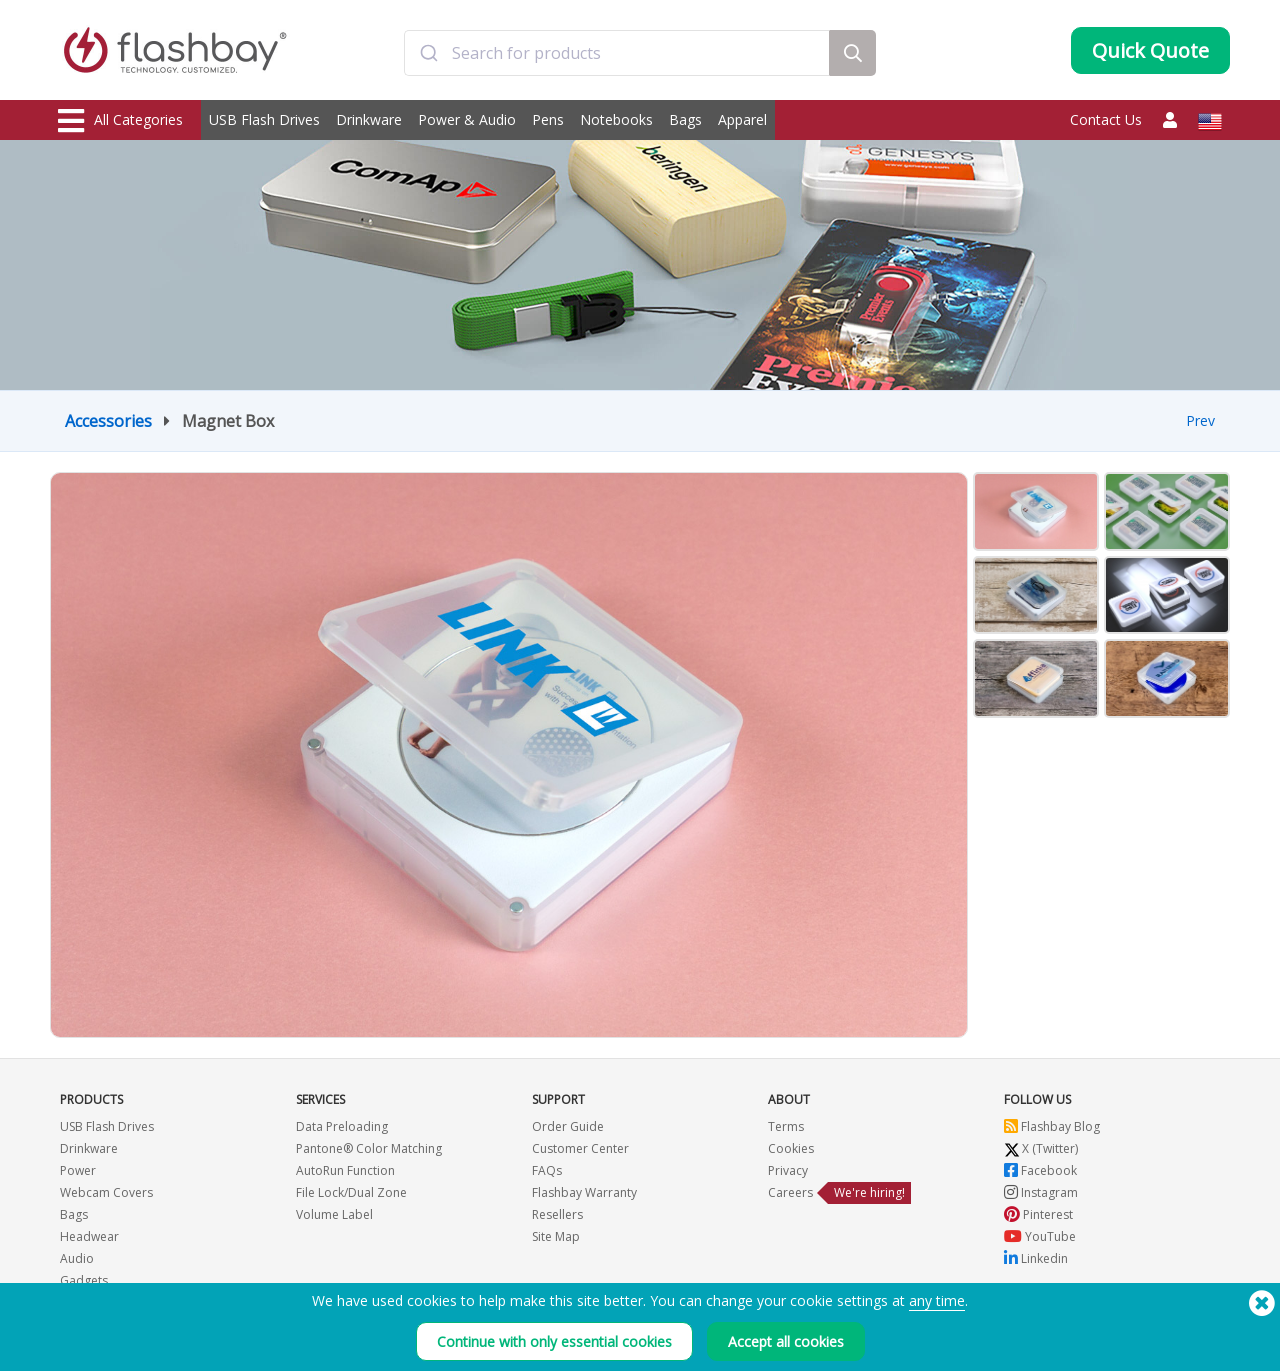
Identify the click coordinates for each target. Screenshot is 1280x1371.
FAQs (547, 1170)
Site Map (556, 1236)
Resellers (557, 1214)
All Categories (120, 121)
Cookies (791, 1148)
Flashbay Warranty (584, 1192)
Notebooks (616, 119)
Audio (77, 1258)
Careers (790, 1192)
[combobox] (617, 53)
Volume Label (334, 1214)
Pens (548, 119)
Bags (685, 119)
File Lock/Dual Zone (351, 1192)
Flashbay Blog (1052, 1126)
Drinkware (369, 119)
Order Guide (568, 1126)
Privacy (788, 1170)
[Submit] (428, 53)
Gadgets (84, 1280)
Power (78, 1170)
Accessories (108, 421)
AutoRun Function (345, 1170)
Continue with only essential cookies (554, 1341)
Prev (1200, 420)
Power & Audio (467, 119)
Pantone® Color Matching (369, 1148)
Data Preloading (342, 1126)
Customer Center (580, 1148)
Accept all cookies (786, 1341)
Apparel (742, 119)
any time (937, 1300)
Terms (786, 1126)
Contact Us (1106, 119)
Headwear (89, 1236)
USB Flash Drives (264, 119)
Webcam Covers (106, 1192)
